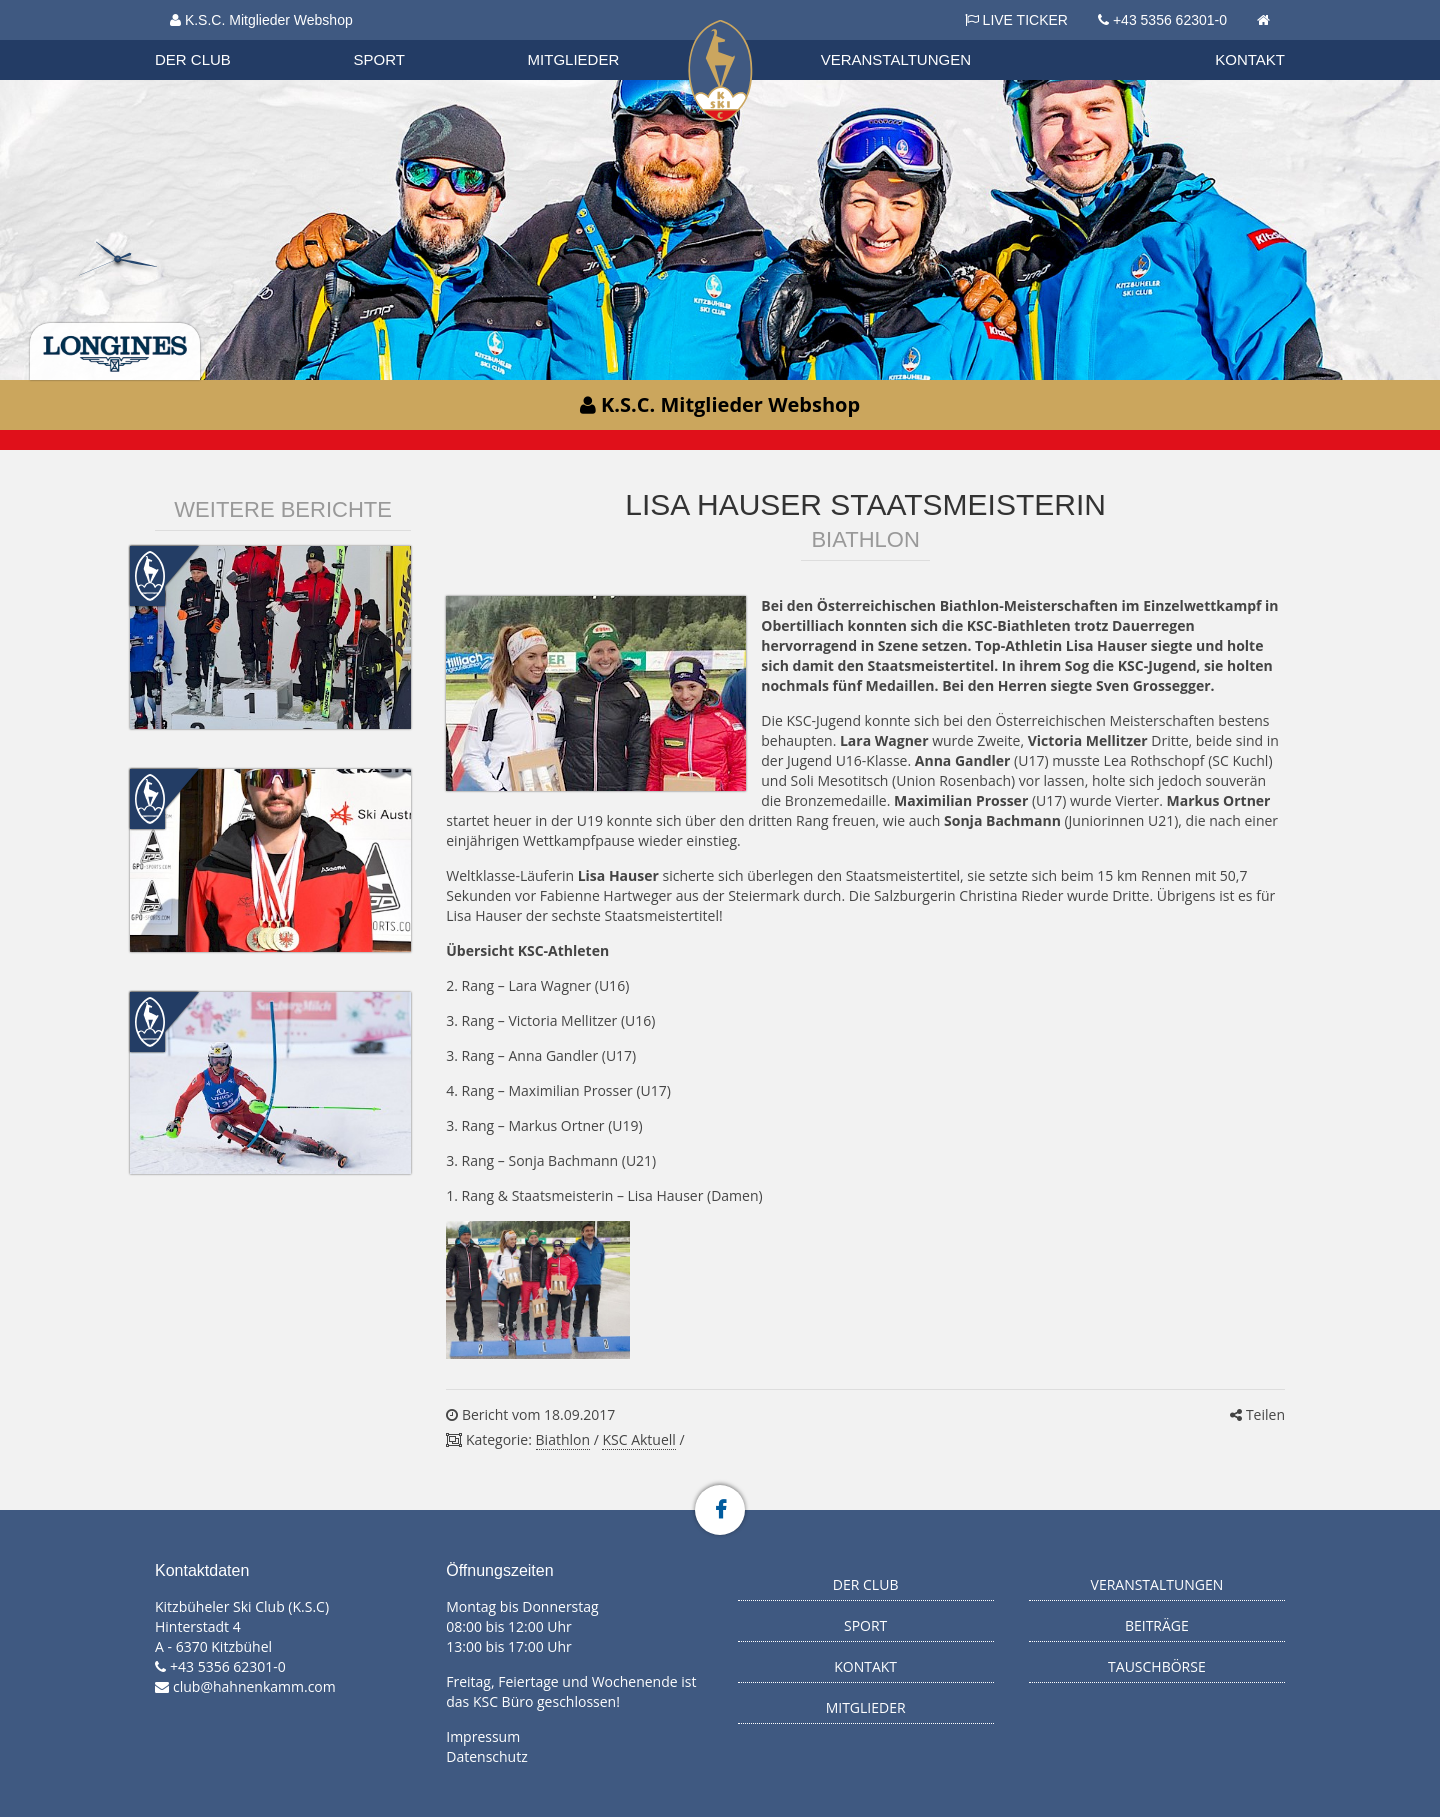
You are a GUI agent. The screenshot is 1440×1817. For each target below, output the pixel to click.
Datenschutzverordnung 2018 (267, 39)
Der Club (193, 59)
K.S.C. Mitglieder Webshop (261, 20)
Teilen (1257, 1414)
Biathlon (211, 39)
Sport (379, 59)
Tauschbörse (1157, 1666)
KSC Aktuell (638, 1439)
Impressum (483, 1736)
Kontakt (1250, 59)
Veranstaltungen (896, 59)
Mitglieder (574, 59)
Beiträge (1157, 1625)
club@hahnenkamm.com (254, 1686)
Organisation (212, 39)
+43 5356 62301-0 (1170, 20)
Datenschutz (486, 1756)
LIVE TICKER (1016, 20)
